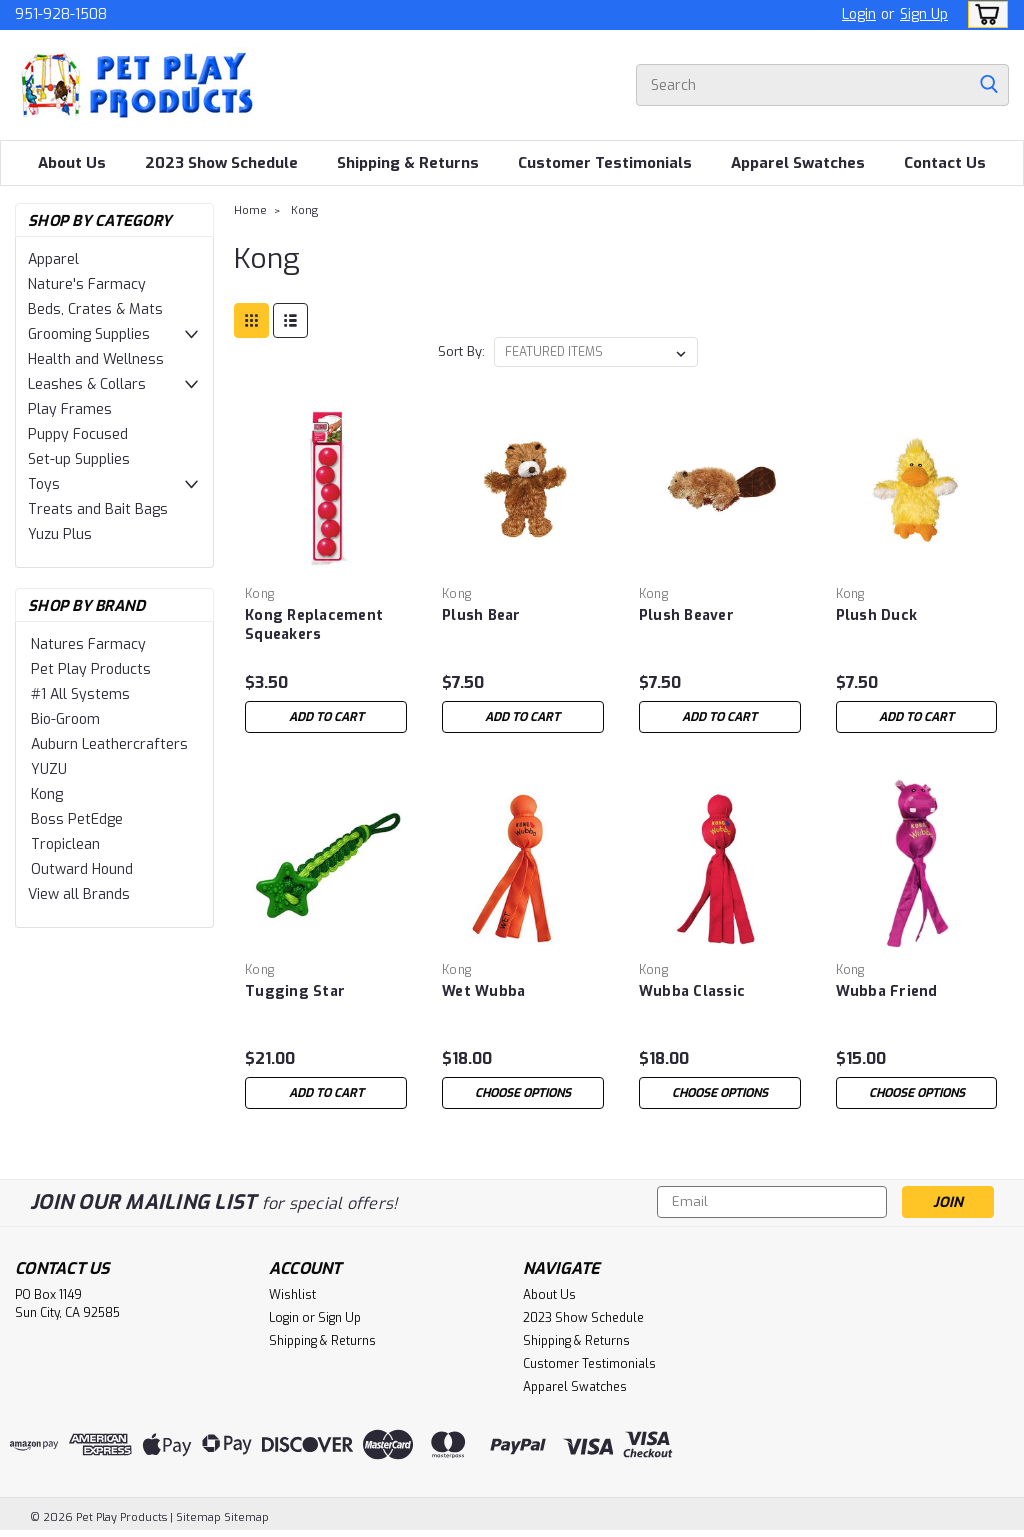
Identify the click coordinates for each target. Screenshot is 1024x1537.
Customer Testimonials (605, 163)
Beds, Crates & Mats (95, 309)
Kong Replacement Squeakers (314, 625)
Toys (44, 484)
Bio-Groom (65, 719)
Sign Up (924, 14)
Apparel (53, 259)
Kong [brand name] (259, 594)
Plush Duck (877, 615)
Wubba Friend (887, 991)
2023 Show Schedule (221, 163)
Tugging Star (295, 991)
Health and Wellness (96, 359)
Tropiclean (65, 844)
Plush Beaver (686, 615)
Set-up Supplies (79, 459)
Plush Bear (481, 615)
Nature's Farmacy (87, 284)
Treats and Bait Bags (98, 509)
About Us (72, 163)
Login (859, 14)
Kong (47, 794)
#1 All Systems (80, 694)
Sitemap (198, 1517)
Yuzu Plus (60, 534)
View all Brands (79, 894)
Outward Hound (82, 869)
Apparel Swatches (798, 163)
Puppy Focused (78, 434)
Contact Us (945, 163)
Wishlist (292, 1295)
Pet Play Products (91, 669)
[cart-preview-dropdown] (983, 14)
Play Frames (70, 409)
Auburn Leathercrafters (109, 744)
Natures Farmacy (88, 644)
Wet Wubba (483, 991)
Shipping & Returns (408, 163)
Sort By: (461, 351)
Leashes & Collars (87, 384)
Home (250, 210)
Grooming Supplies (89, 334)
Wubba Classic (692, 991)
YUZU (49, 769)
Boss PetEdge (77, 819)
